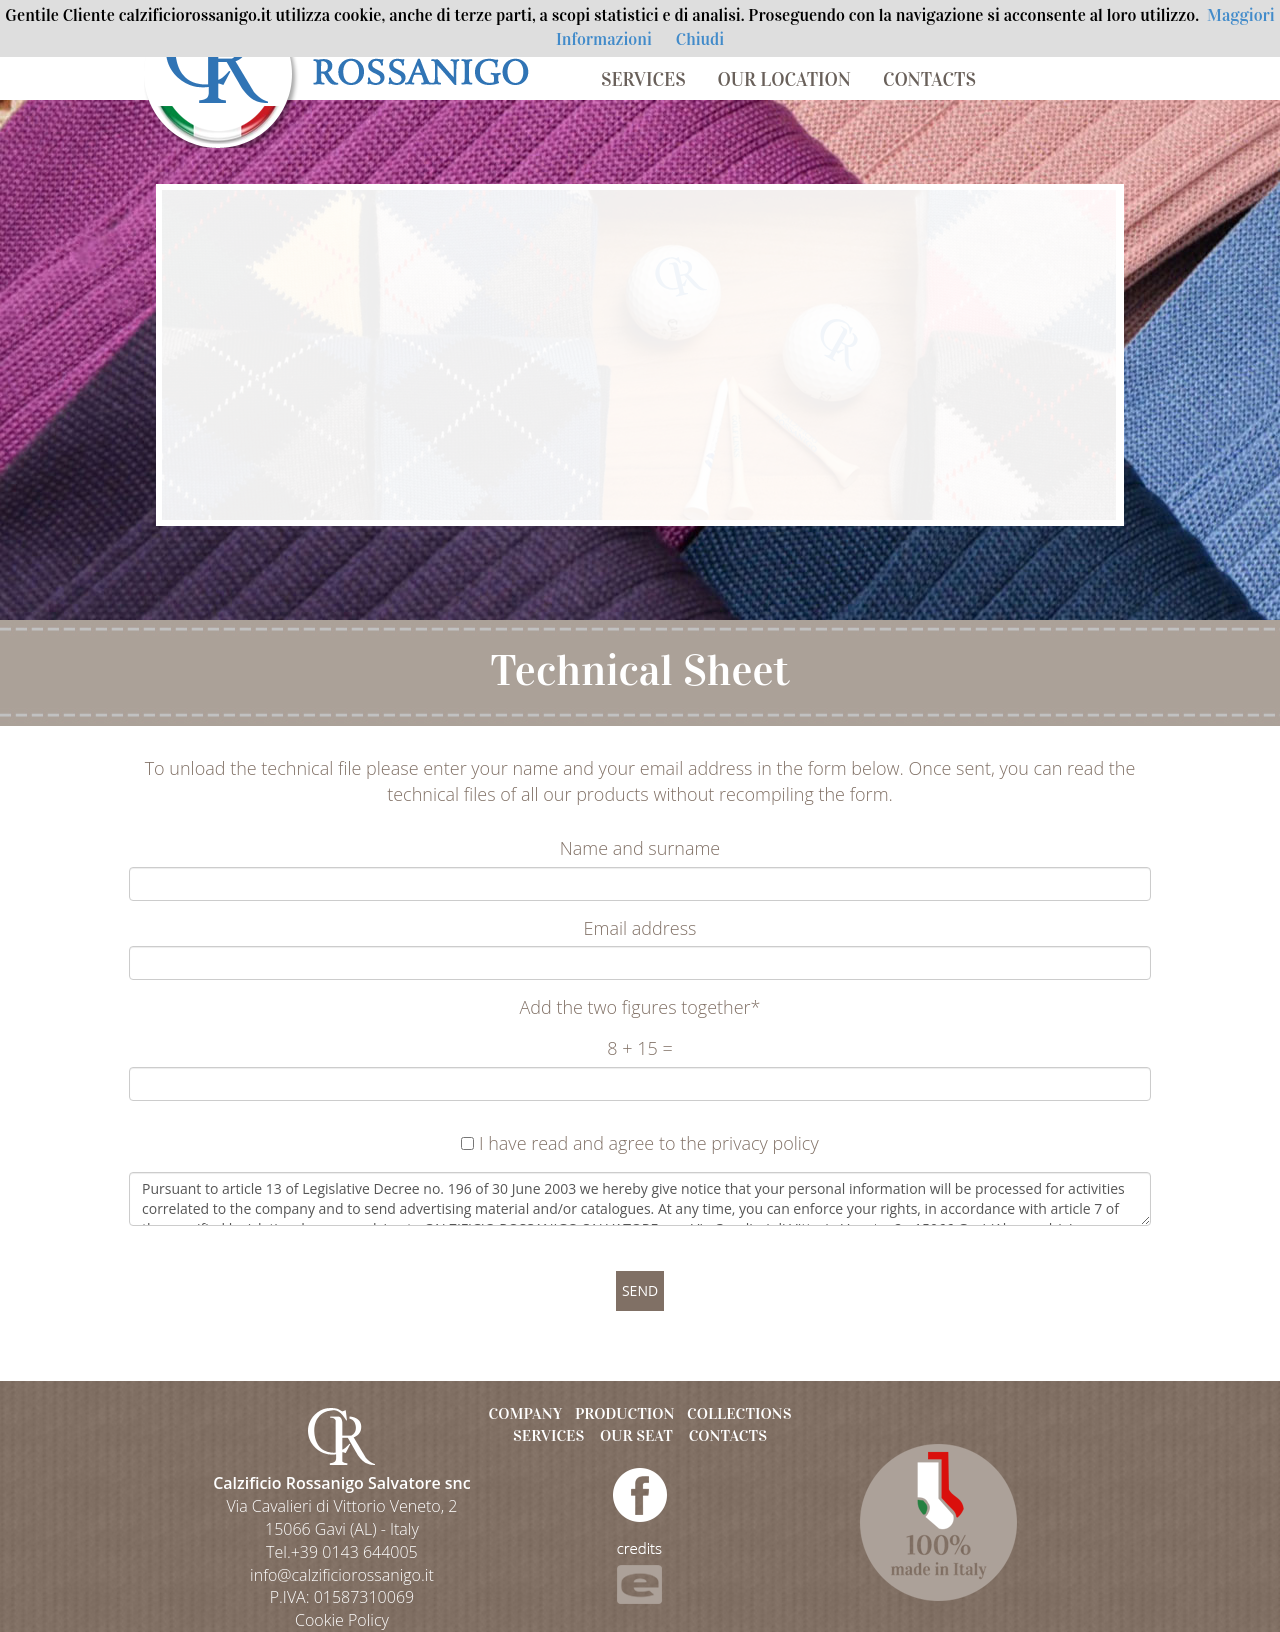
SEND (640, 1290)
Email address (640, 928)
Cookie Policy (342, 1620)
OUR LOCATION (784, 79)
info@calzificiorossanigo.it (342, 1575)
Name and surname (640, 848)
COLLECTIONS (739, 1413)
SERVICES (643, 79)
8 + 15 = (639, 1048)
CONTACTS (929, 79)
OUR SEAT (636, 1435)
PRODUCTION (625, 1413)
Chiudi (700, 39)
